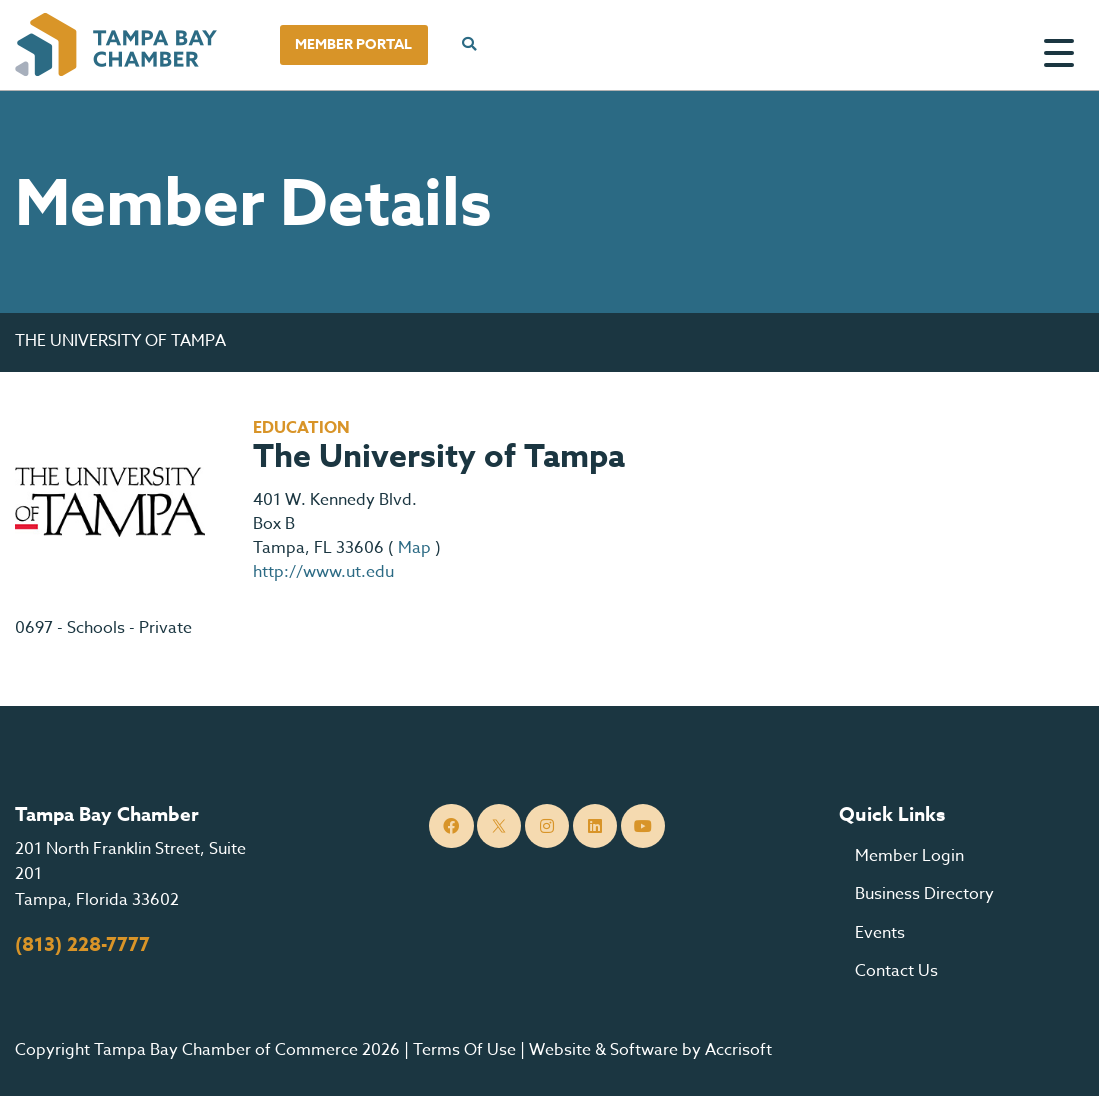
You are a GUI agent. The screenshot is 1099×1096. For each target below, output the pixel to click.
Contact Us (896, 971)
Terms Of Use (464, 1050)
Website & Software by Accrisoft (650, 1050)
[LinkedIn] (595, 826)
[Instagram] (547, 826)
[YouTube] (643, 826)
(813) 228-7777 (82, 945)
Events (880, 933)
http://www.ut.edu (323, 572)
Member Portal (353, 44)
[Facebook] (451, 826)
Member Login (909, 856)
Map (414, 548)
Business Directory (924, 894)
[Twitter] (499, 826)
